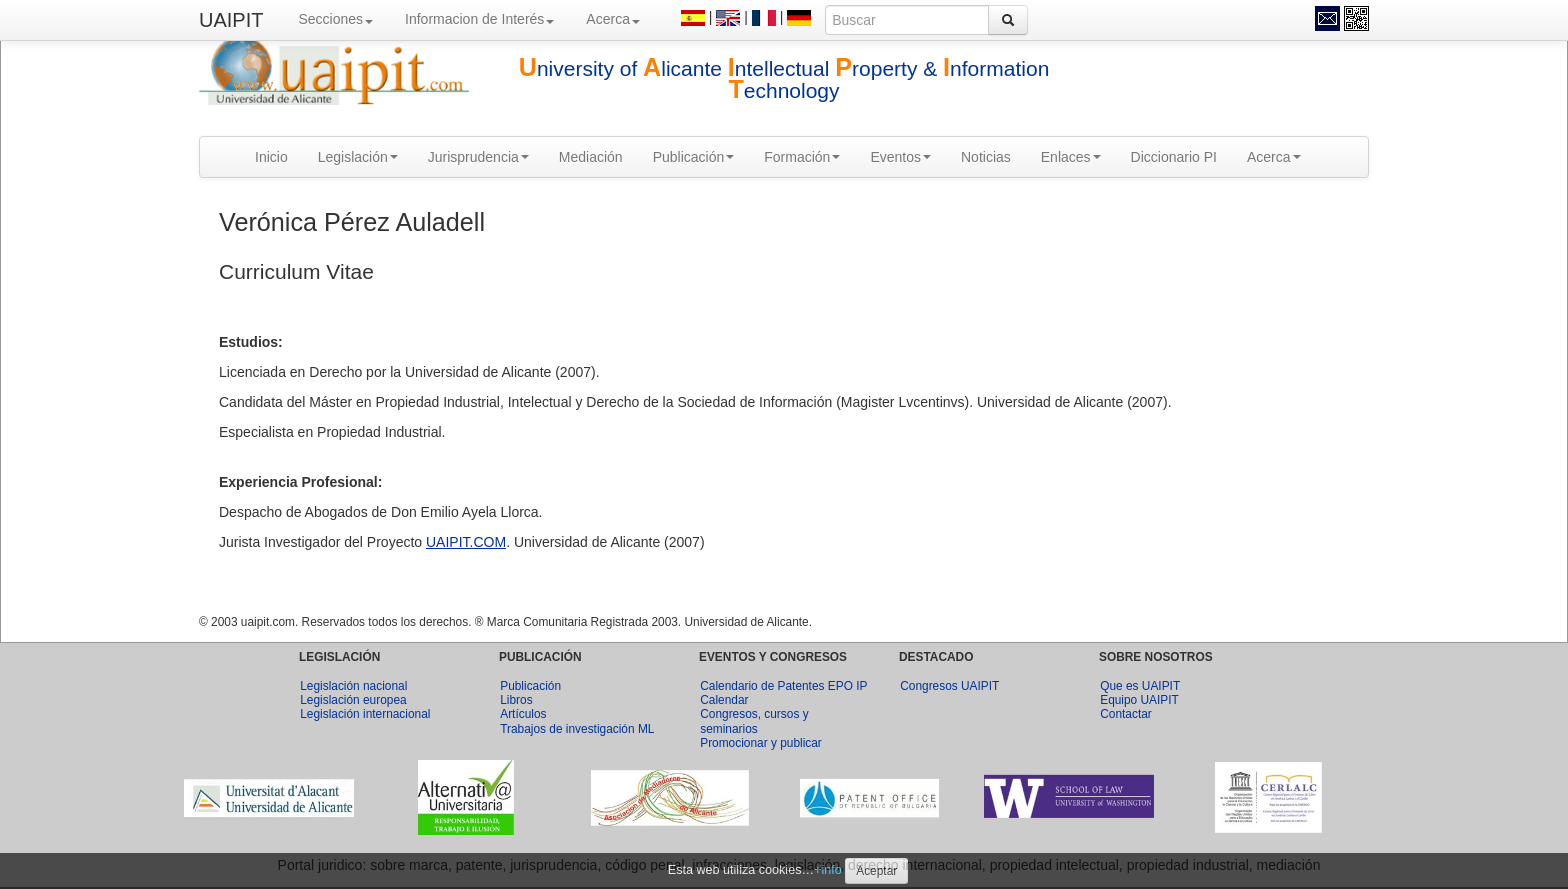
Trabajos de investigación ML (577, 729)
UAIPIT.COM (466, 542)
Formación (802, 157)
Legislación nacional (353, 686)
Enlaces (1071, 157)
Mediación (591, 157)
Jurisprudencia (478, 157)
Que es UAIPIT (1140, 686)
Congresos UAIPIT (949, 686)
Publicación (694, 157)
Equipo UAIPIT (1139, 700)
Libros (516, 700)
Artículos (523, 714)
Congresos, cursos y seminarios (754, 721)
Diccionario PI (1174, 157)
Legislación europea (353, 700)
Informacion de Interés (479, 19)
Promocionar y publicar (761, 743)
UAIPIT (231, 20)
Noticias (986, 157)
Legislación (358, 157)
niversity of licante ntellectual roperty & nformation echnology (784, 79)
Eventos (900, 157)
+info (828, 870)
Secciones (335, 19)
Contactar (1126, 714)
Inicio (271, 157)
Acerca (613, 19)
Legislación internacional (365, 714)
